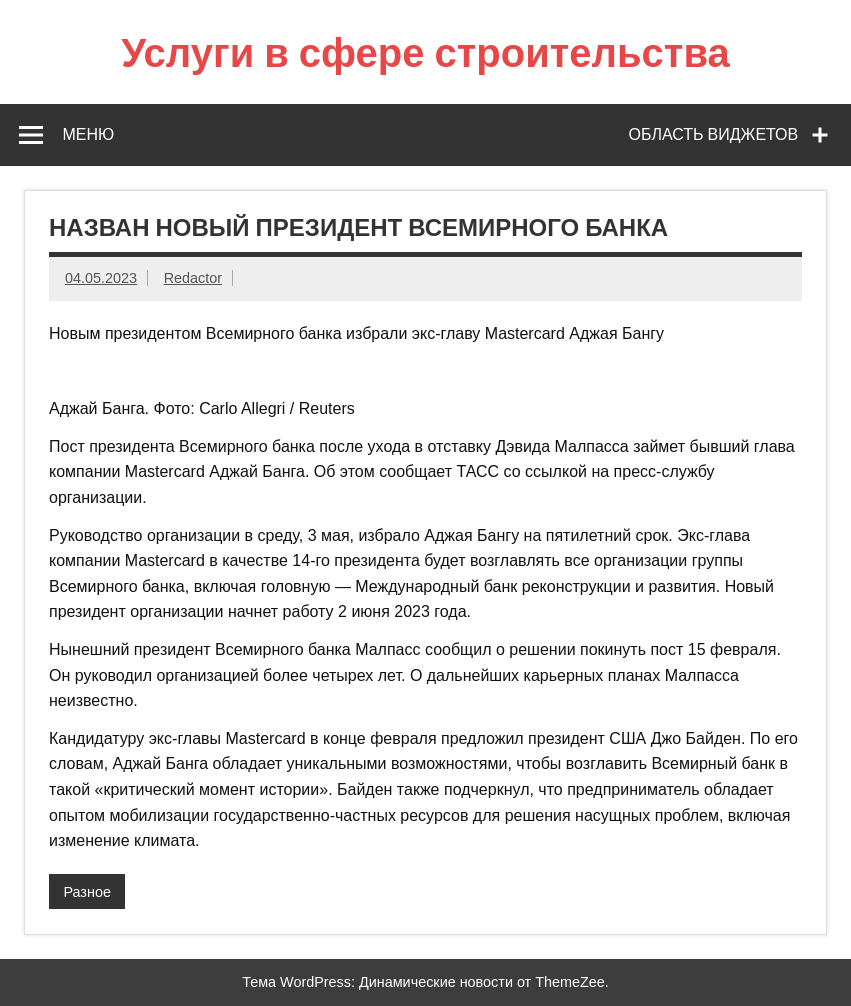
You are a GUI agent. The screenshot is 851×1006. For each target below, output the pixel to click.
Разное (87, 892)
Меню (88, 134)
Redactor (193, 278)
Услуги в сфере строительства (425, 51)
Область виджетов (714, 134)
